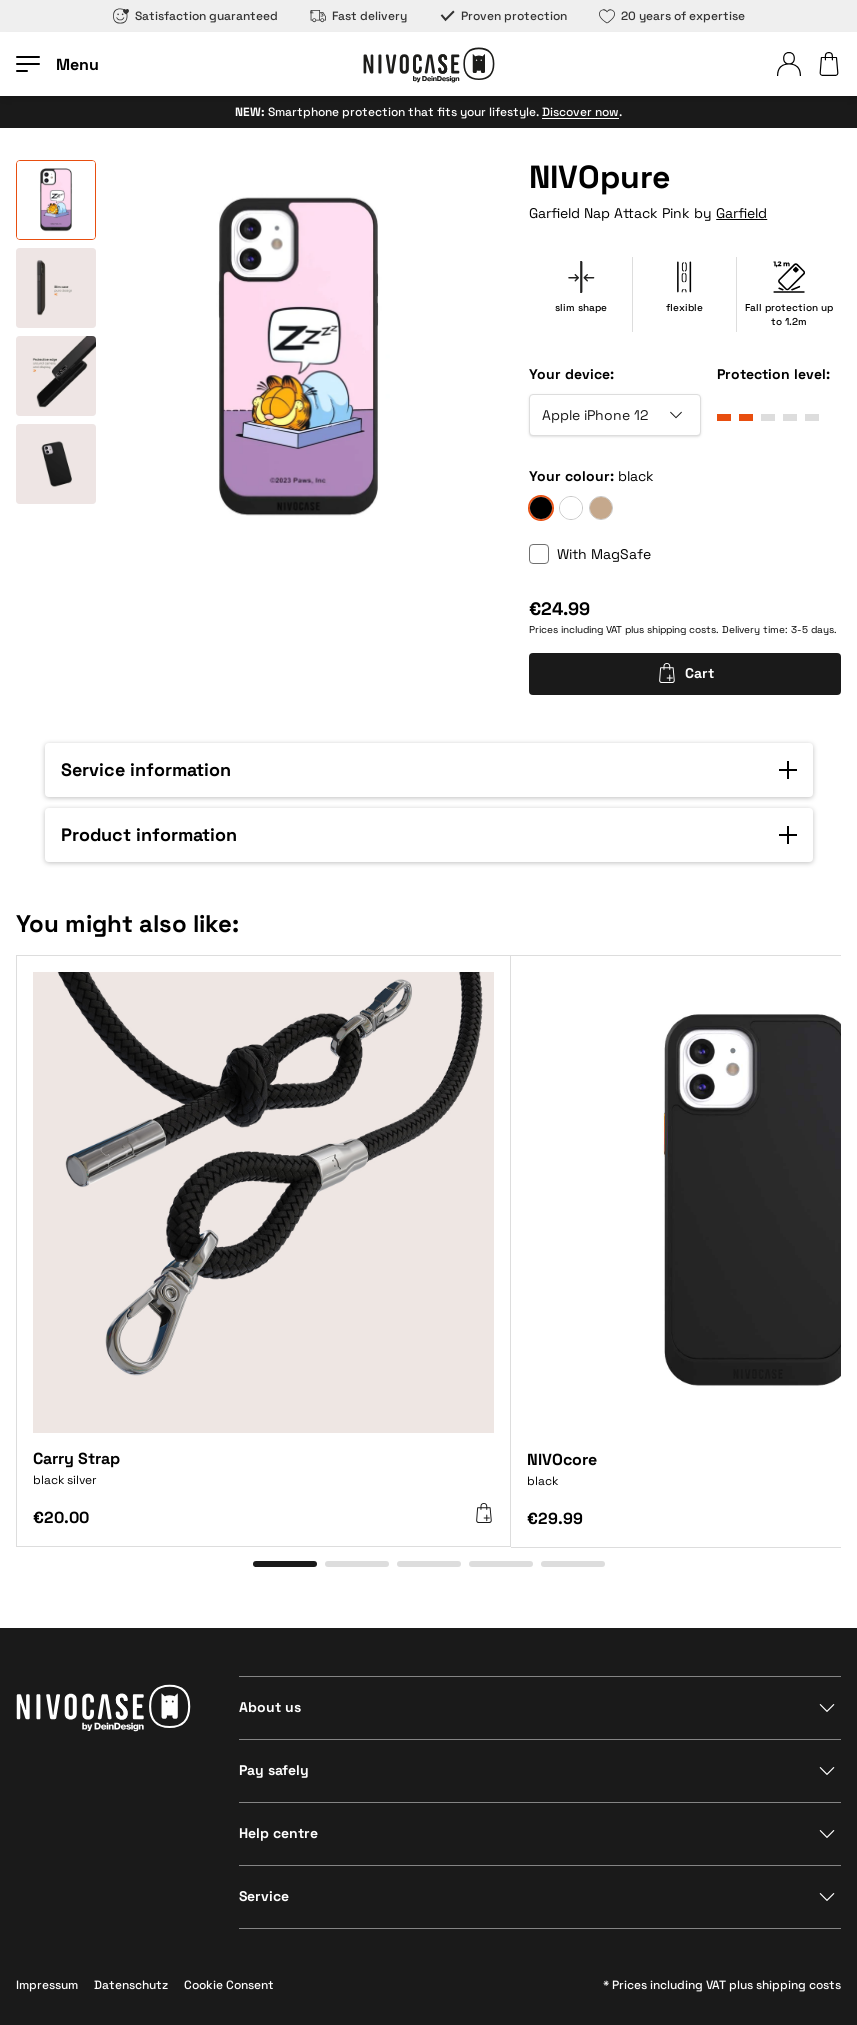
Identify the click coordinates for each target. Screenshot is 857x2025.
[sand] (601, 508)
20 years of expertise (672, 16)
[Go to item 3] (429, 1564)
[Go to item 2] (357, 1564)
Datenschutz (131, 1985)
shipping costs (681, 629)
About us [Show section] (270, 1707)
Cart (685, 673)
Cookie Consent (229, 1985)
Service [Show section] (264, 1896)
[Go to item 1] (285, 1564)
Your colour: (571, 476)
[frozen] (571, 508)
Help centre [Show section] (278, 1833)
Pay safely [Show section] (274, 1770)
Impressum (47, 1985)
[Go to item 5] (573, 1564)
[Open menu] (57, 64)
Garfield (741, 213)
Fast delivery (358, 16)
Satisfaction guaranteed (195, 16)
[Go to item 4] (501, 1564)
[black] (541, 508)
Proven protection (503, 16)
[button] (429, 770)
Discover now (580, 112)
